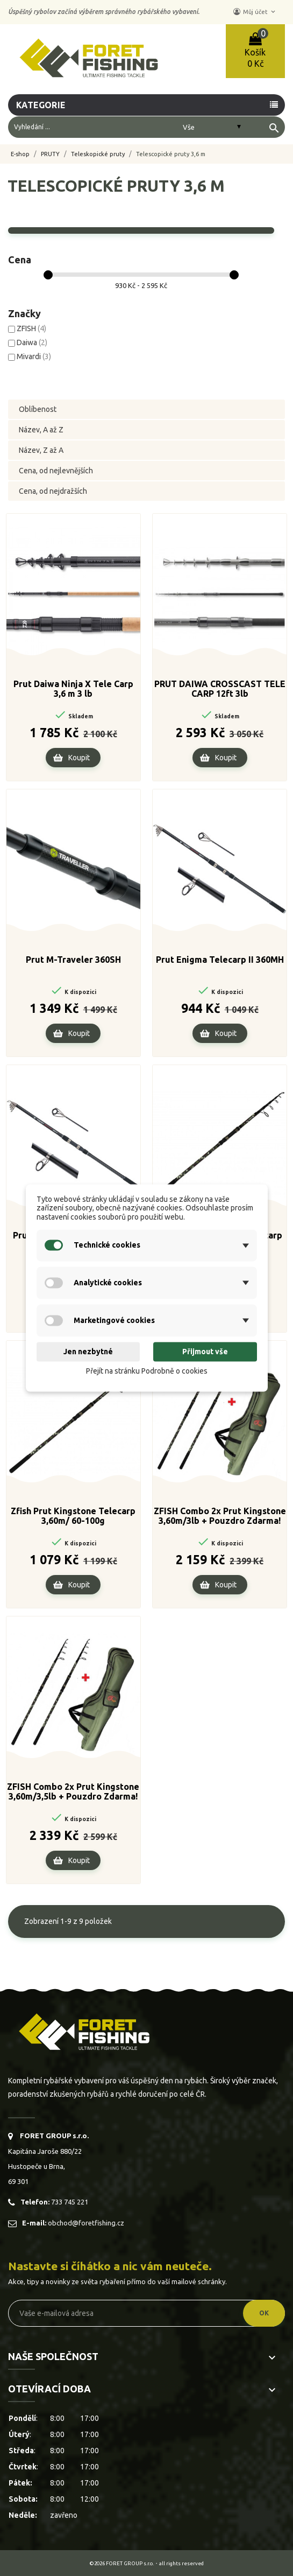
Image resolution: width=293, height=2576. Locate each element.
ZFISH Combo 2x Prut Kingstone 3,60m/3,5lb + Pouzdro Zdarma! (73, 1791)
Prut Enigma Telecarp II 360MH (220, 959)
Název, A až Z (41, 429)
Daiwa (32, 342)
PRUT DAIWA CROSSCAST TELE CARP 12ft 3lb (219, 688)
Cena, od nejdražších (53, 491)
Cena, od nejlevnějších (56, 470)
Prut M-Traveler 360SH (73, 959)
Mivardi (34, 356)
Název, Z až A (41, 450)
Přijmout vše (205, 1351)
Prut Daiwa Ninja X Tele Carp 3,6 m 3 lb (73, 688)
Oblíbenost (37, 409)
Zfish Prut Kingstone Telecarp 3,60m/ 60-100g (73, 1515)
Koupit (79, 757)
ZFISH (31, 328)
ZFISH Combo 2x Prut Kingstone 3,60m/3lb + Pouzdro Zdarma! (220, 1515)
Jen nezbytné (88, 1351)
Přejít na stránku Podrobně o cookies (147, 1371)
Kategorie (42, 105)
